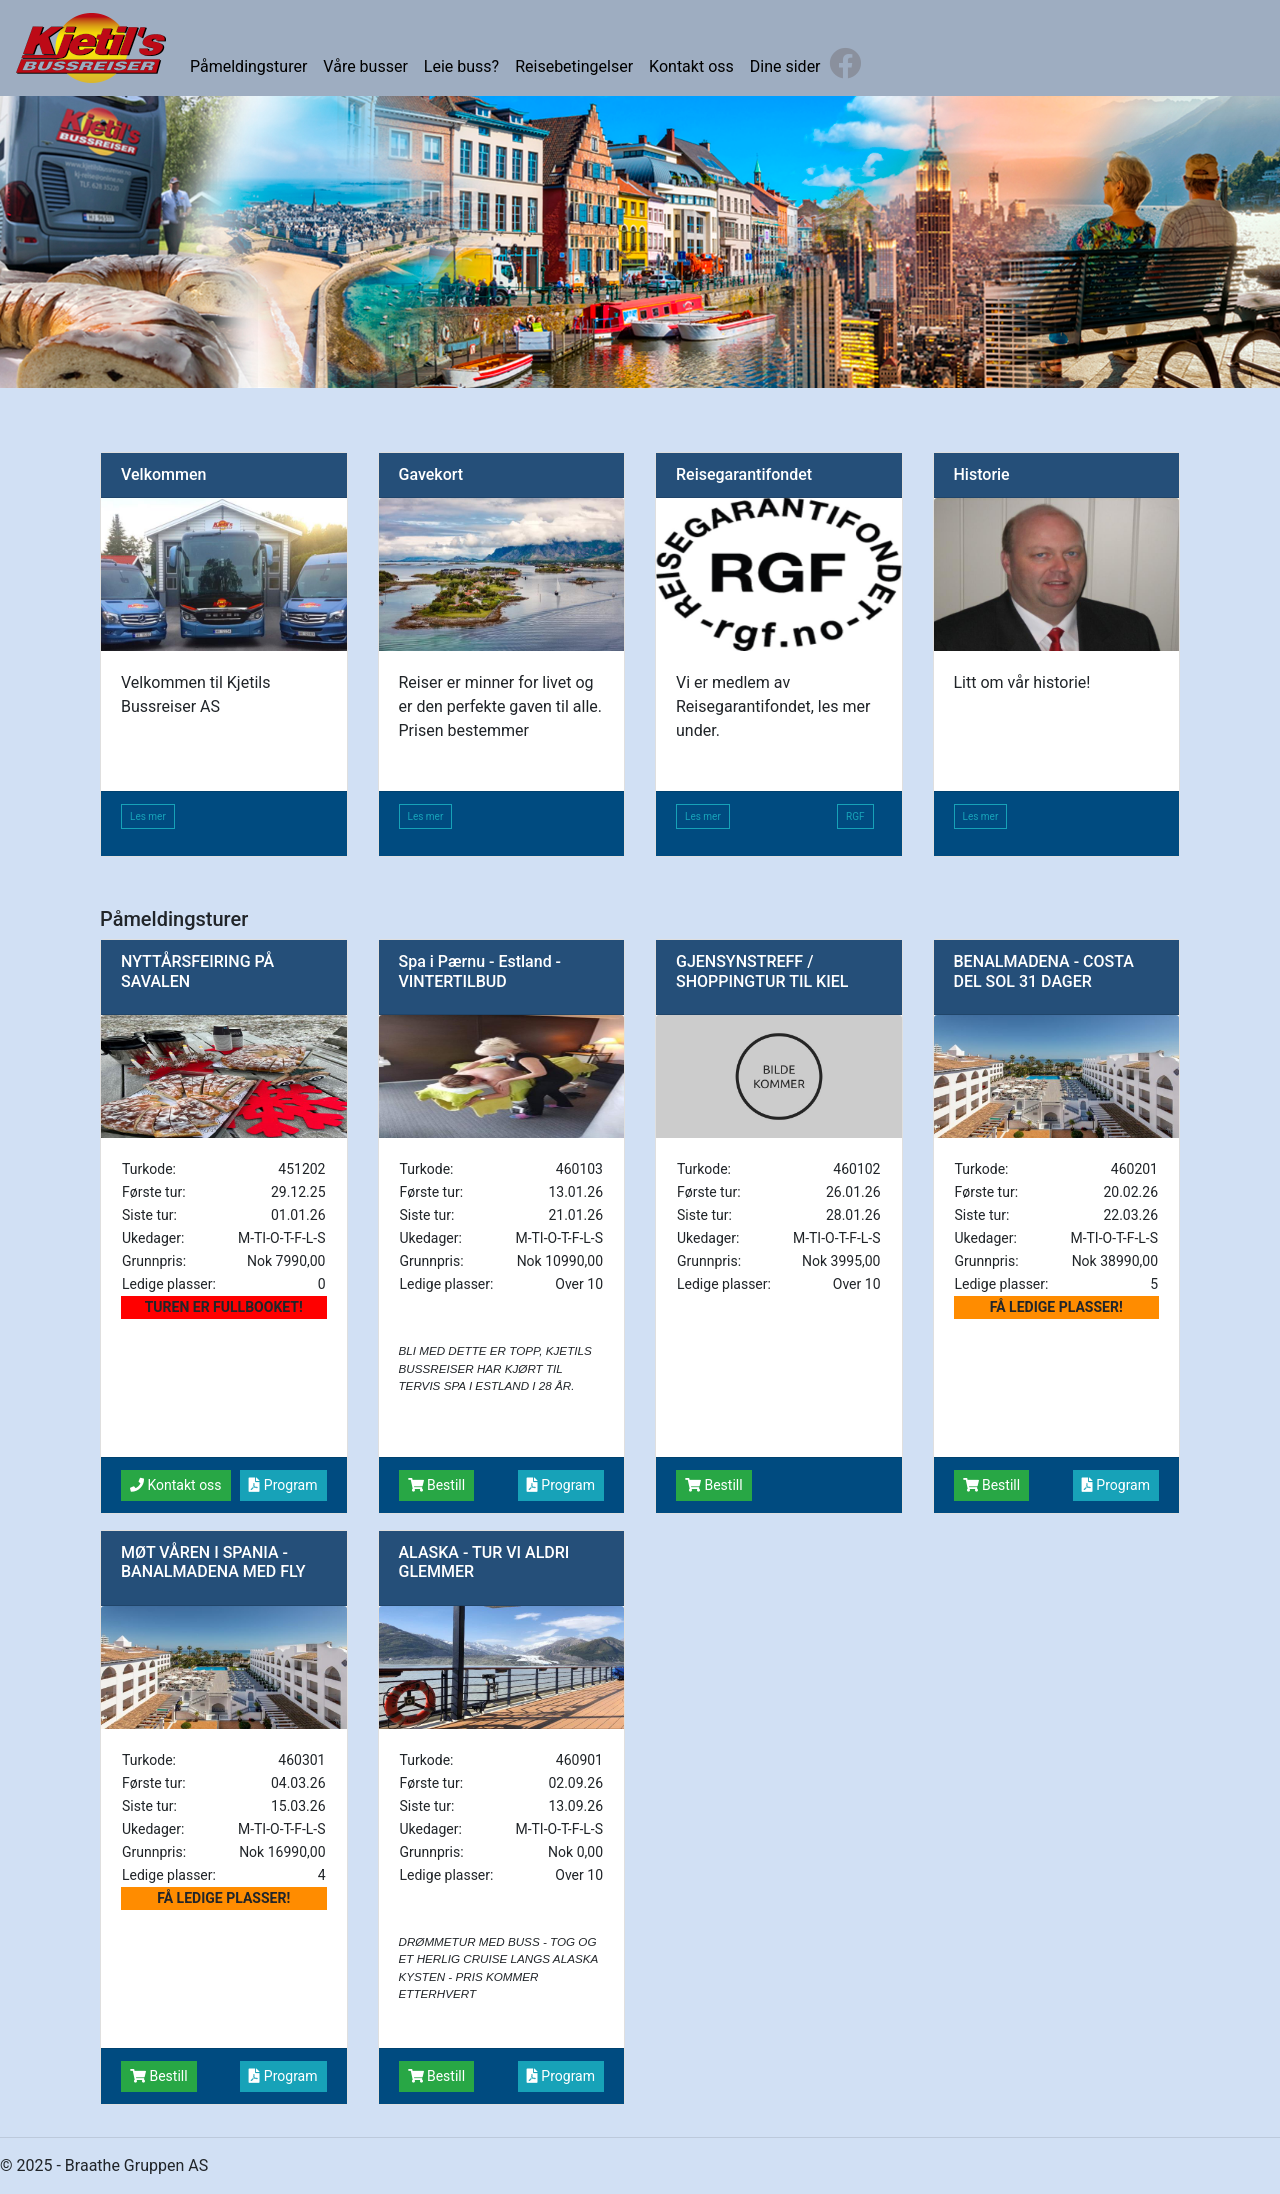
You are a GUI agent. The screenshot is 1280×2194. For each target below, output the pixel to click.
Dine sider (785, 66)
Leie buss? (461, 66)
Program (283, 1485)
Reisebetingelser (574, 66)
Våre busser (365, 66)
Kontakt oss (691, 66)
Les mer (148, 816)
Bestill (437, 1485)
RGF (855, 816)
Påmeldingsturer (248, 66)
